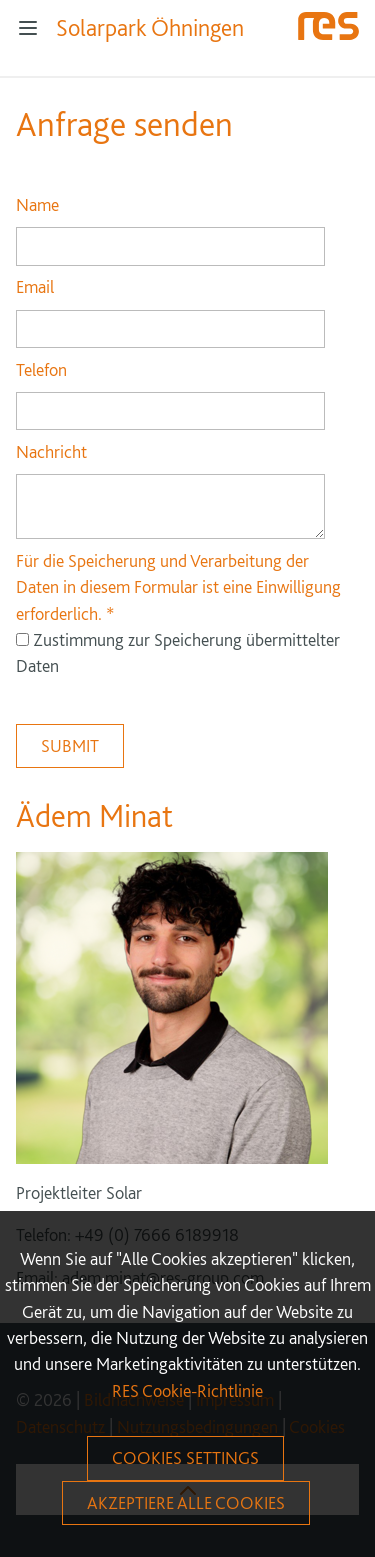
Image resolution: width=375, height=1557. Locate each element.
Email (35, 286)
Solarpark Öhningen (150, 27)
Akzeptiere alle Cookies (186, 1502)
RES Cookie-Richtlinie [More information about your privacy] (187, 1390)
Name (37, 204)
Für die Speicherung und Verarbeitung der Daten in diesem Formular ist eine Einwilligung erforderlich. (178, 587)
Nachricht (51, 451)
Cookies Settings (185, 1457)
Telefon (41, 369)
